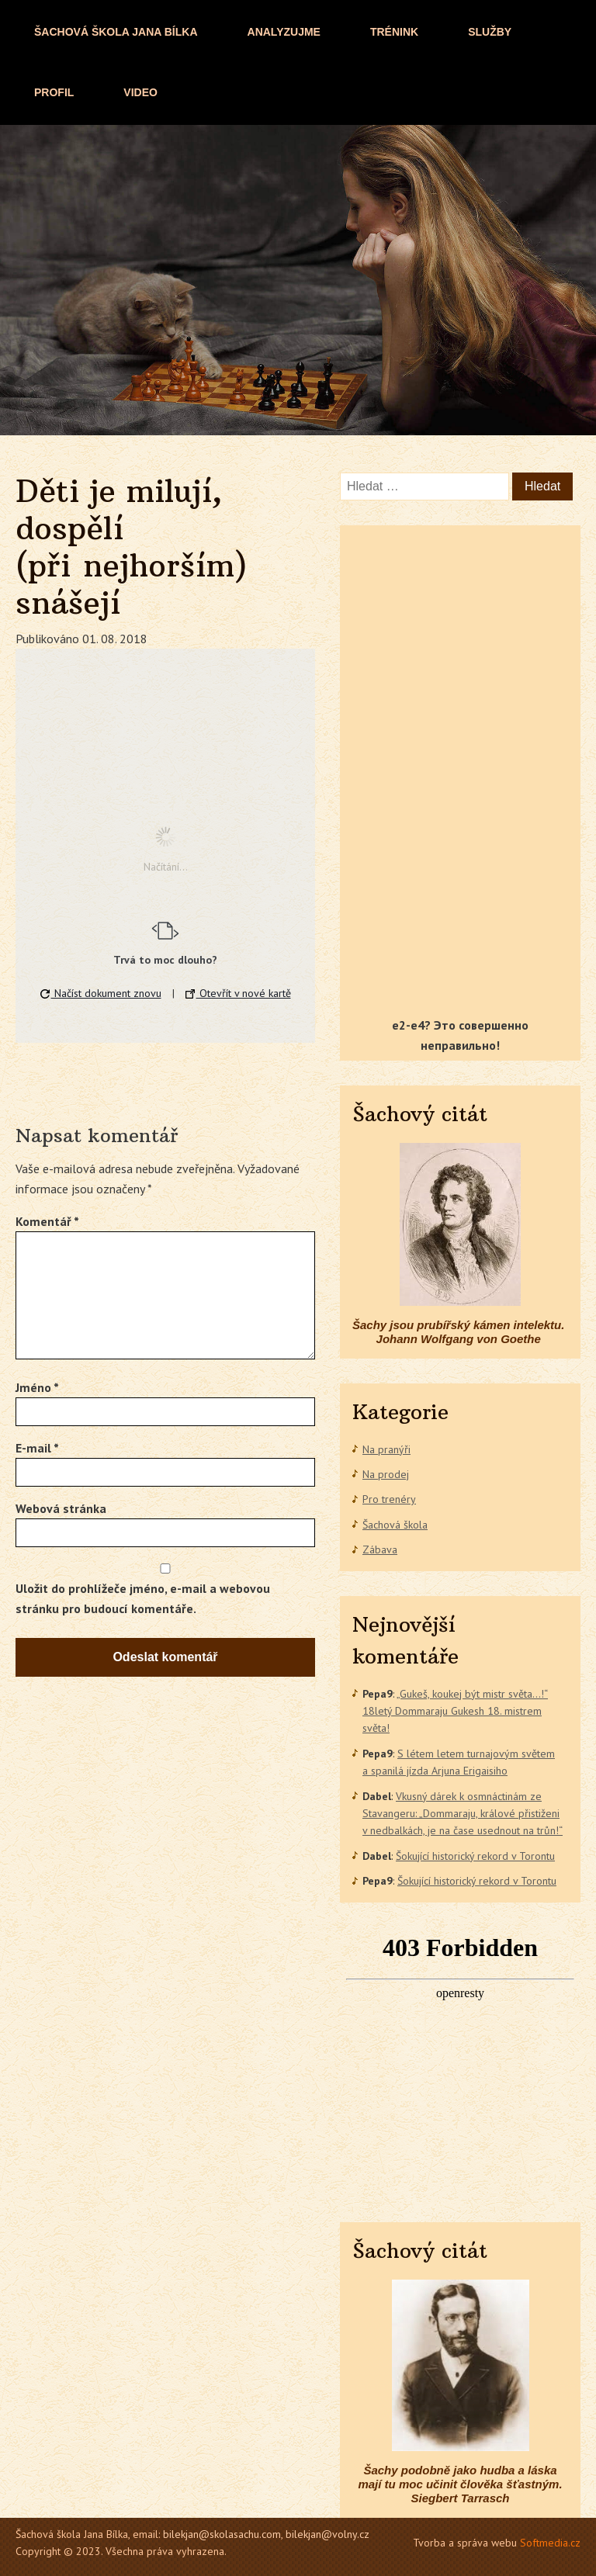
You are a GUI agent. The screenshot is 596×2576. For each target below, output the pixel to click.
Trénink (394, 32)
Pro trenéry (389, 1499)
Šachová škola (395, 1525)
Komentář (47, 1221)
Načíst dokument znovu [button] (100, 993)
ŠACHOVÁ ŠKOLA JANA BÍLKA (116, 32)
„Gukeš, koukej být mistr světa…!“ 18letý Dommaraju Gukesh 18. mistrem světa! (455, 1711)
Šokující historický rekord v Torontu (475, 1856)
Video (140, 92)
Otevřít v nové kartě (238, 993)
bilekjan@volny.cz (327, 2534)
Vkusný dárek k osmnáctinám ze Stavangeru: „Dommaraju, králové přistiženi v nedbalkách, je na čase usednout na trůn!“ (462, 1813)
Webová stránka (61, 1508)
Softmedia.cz (550, 2543)
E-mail (37, 1448)
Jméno (37, 1387)
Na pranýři (386, 1449)
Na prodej (385, 1474)
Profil (54, 92)
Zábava (379, 1549)
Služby (489, 32)
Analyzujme (284, 32)
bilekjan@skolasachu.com (222, 2534)
